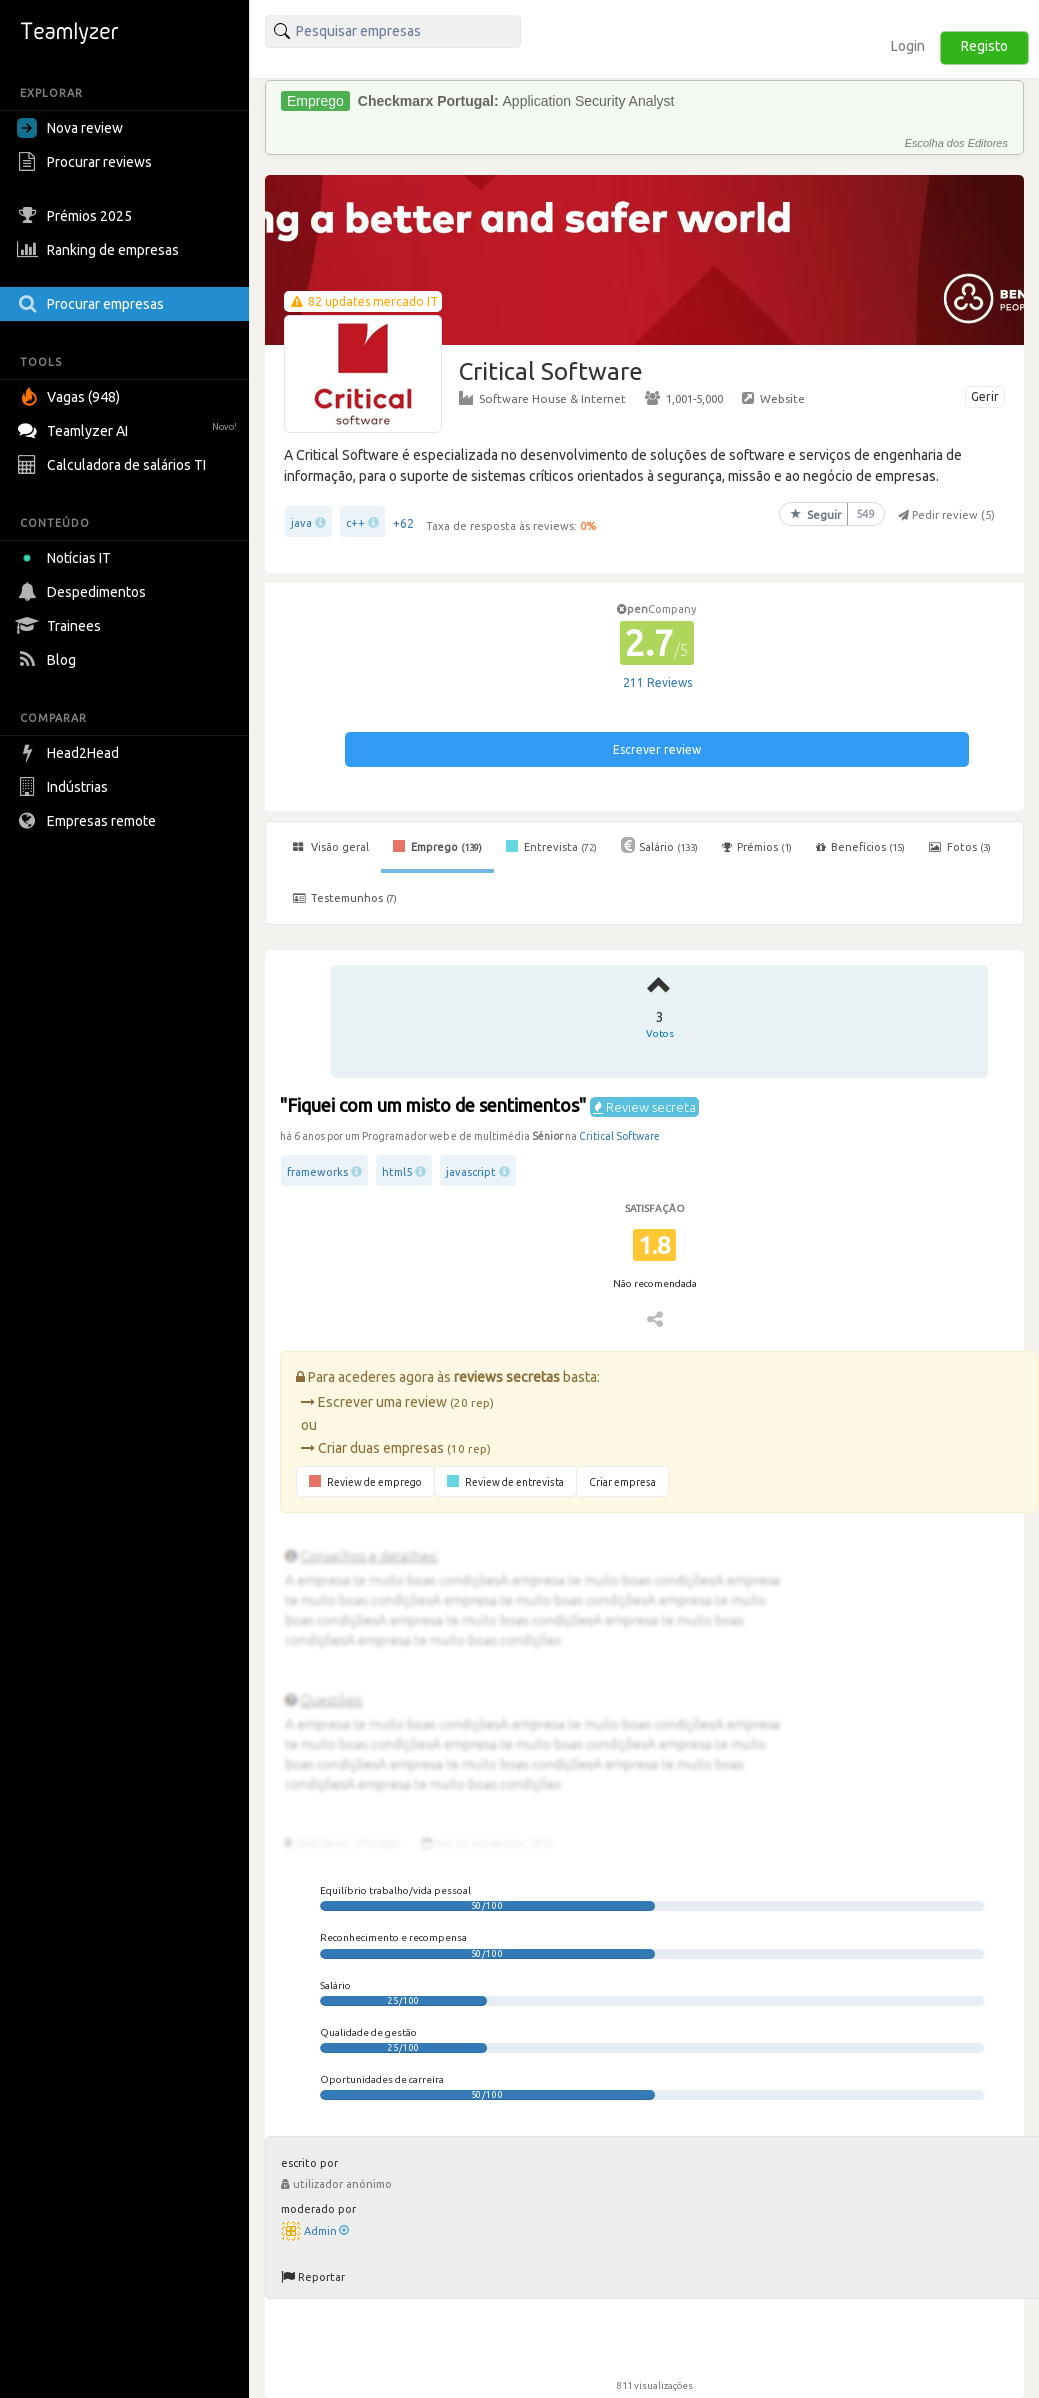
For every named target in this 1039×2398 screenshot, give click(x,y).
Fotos (960, 847)
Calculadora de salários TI (114, 465)
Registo (984, 46)
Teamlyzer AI (129, 428)
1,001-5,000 (684, 398)
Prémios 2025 (77, 216)
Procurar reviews (87, 162)
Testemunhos (345, 898)
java (301, 523)
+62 (403, 523)
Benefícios (860, 847)
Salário (659, 845)
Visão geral (331, 847)
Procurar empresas (93, 304)
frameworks (317, 1172)
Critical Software (619, 1136)
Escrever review (657, 749)
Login (908, 46)
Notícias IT (67, 558)
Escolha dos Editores (956, 143)
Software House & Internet (542, 398)
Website (773, 398)
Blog (49, 660)
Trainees (61, 626)
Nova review (70, 128)
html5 (397, 1172)
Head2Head (70, 753)
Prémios (757, 847)
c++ (355, 523)
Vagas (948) (71, 397)
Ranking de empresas (100, 250)
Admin (326, 2231)
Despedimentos (84, 592)
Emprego (437, 846)
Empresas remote (89, 821)
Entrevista (551, 846)
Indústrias (65, 787)
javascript (471, 1172)
